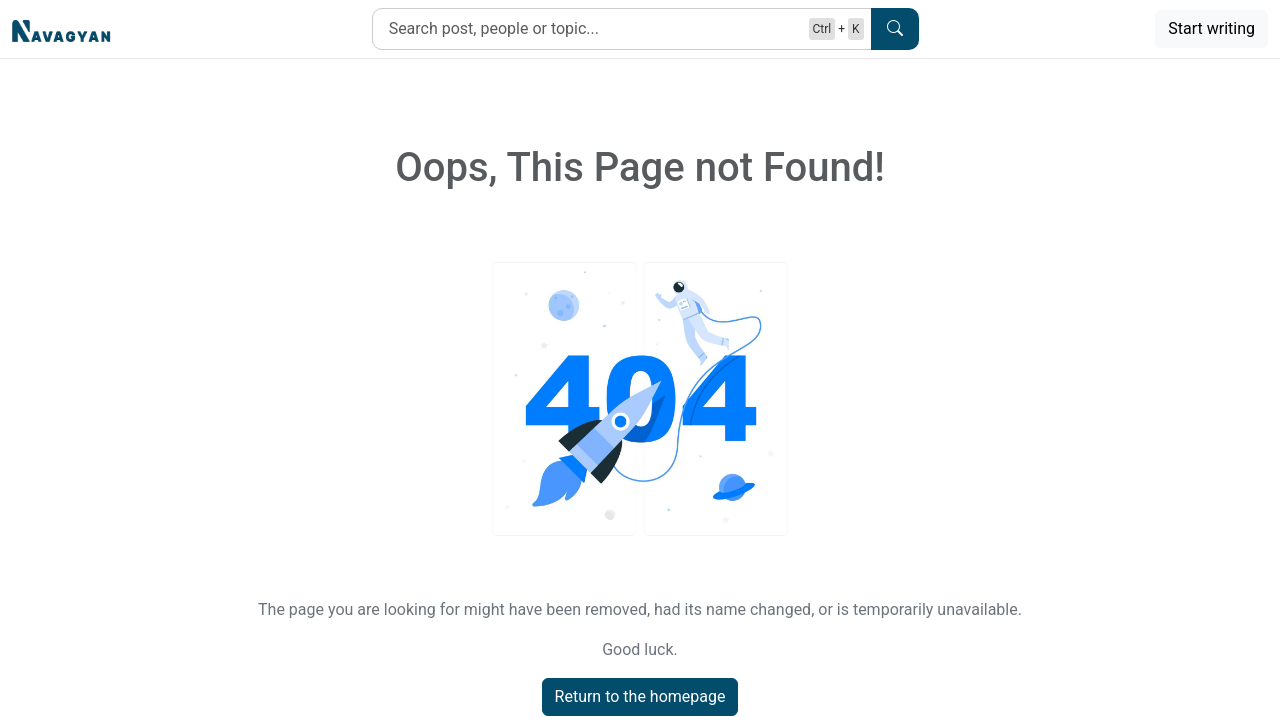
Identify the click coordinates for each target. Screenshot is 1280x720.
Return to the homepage (640, 696)
